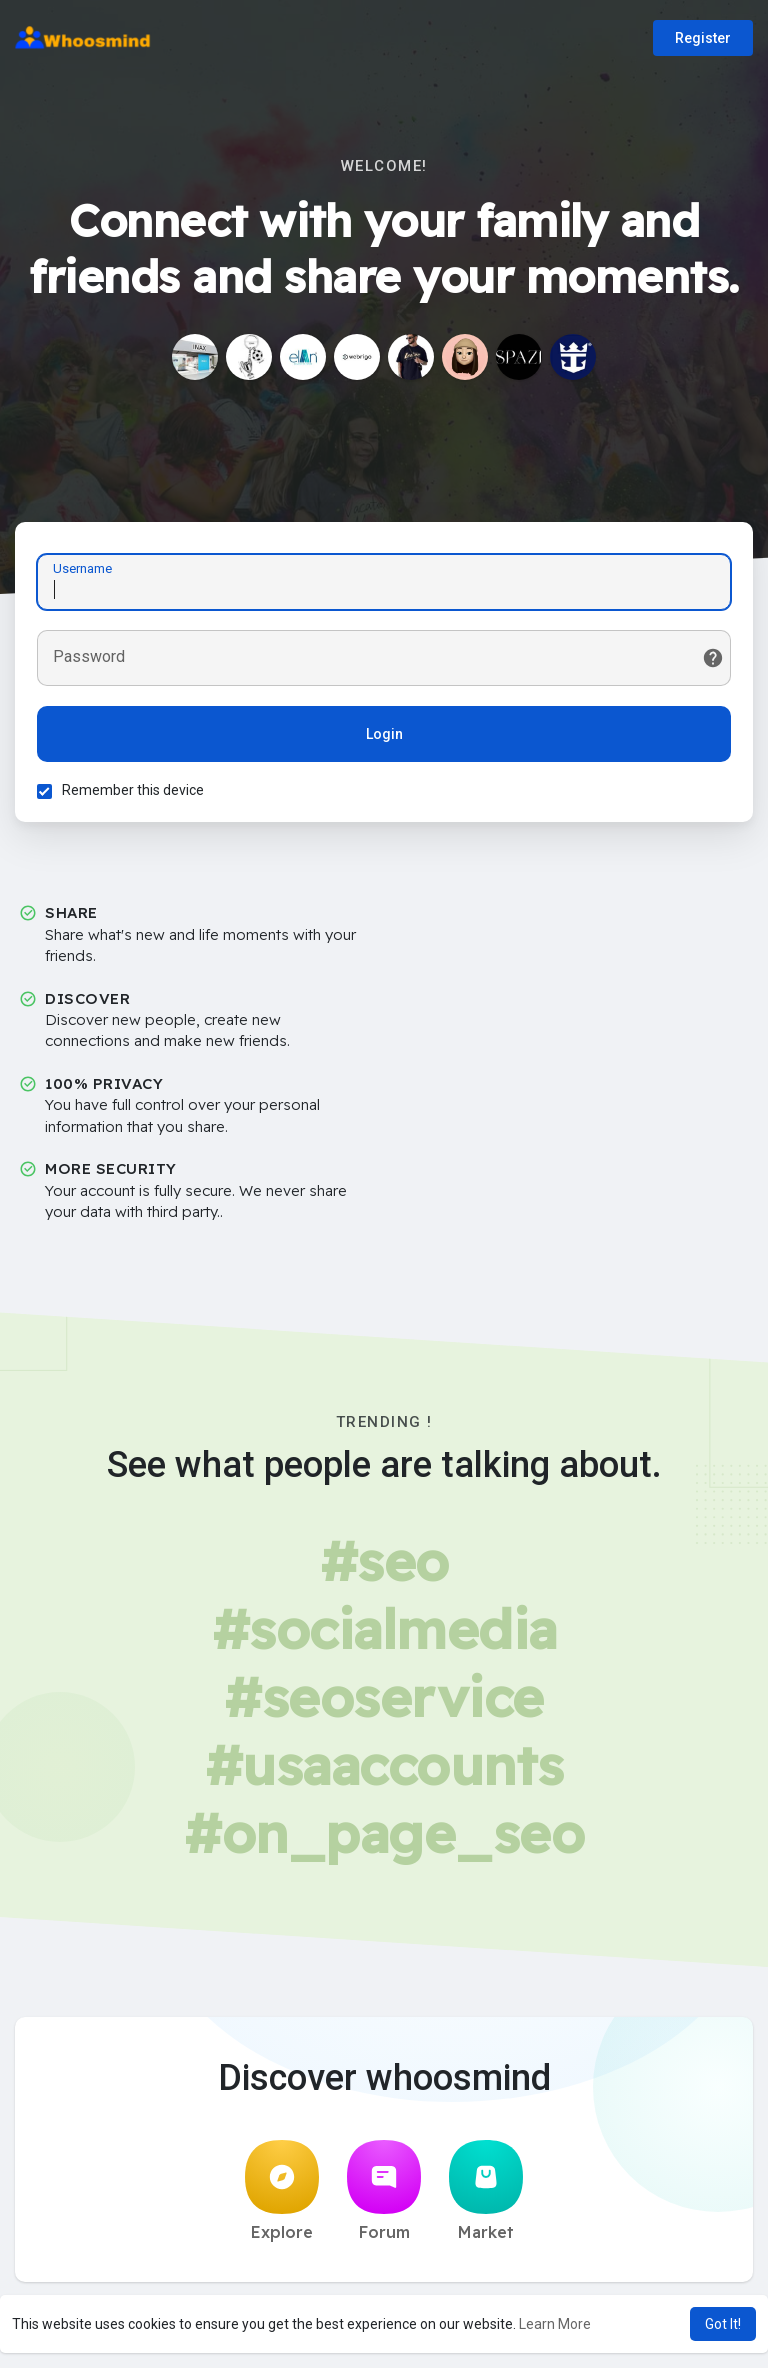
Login (384, 737)
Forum (384, 2197)
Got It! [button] (723, 2324)
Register (703, 38)
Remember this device (136, 793)
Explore (282, 2197)
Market (486, 2197)
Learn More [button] (555, 2324)
